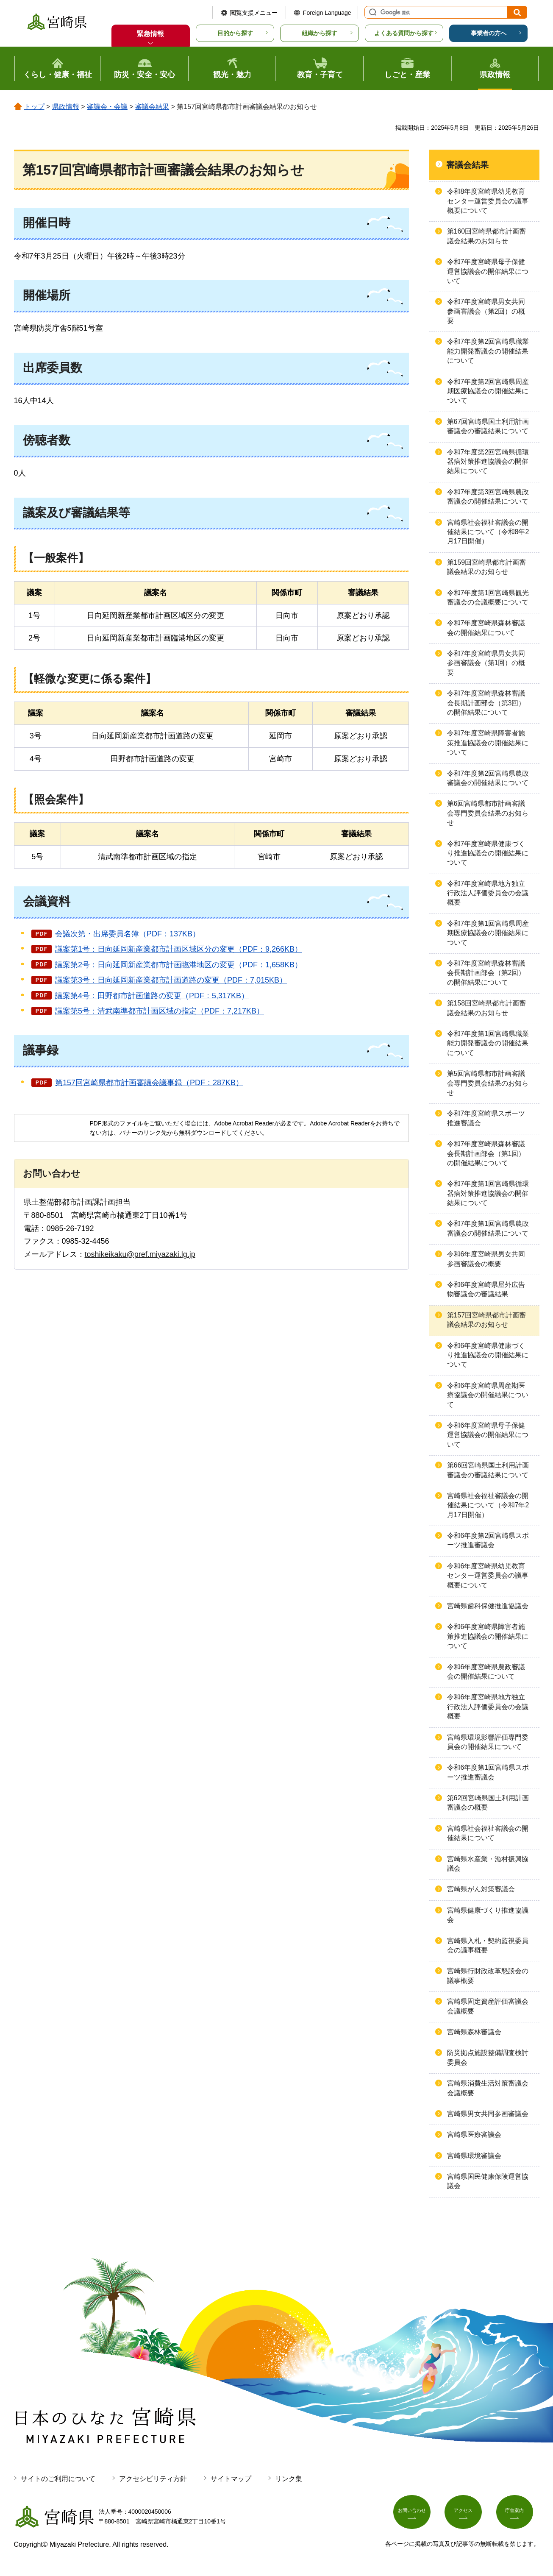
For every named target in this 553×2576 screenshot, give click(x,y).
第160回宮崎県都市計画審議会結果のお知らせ (486, 236)
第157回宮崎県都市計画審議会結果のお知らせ (486, 1320)
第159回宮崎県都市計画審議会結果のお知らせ (486, 567)
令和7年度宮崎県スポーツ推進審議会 (486, 1118)
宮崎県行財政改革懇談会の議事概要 (487, 1975)
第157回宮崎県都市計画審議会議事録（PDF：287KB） (149, 1082)
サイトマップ (231, 2478)
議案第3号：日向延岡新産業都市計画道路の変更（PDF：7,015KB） (171, 980)
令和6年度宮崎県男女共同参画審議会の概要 (486, 1258)
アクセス (466, 2515)
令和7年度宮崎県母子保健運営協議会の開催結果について (487, 271)
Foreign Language (327, 12)
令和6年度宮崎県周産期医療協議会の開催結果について (487, 1395)
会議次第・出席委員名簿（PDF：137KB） (127, 934)
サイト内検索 (371, 12)
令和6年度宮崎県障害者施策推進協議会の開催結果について (487, 1636)
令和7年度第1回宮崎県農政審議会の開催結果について (488, 1228)
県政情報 (65, 106)
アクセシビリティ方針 (153, 2478)
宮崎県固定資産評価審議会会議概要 (487, 2006)
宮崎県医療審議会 (474, 2134)
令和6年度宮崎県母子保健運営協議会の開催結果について (487, 1435)
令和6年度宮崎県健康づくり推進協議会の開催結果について (487, 1355)
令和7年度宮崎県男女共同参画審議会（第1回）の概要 (486, 663)
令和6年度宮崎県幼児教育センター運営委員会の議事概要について (487, 1575)
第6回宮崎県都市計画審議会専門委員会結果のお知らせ (487, 813)
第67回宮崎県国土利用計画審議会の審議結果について (488, 426)
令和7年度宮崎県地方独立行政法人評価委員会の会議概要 (487, 893)
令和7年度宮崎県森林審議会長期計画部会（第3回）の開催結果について (486, 703)
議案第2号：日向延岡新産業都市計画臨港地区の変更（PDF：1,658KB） (178, 965)
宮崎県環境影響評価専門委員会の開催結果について (487, 1742)
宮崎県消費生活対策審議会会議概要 (487, 2088)
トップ (34, 106)
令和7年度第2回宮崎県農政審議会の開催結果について (488, 778)
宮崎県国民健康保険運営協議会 (487, 2181)
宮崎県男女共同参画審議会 (487, 2113)
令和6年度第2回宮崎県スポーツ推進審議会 (488, 1540)
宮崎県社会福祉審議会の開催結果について (487, 1833)
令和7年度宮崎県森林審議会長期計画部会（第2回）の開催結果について (486, 973)
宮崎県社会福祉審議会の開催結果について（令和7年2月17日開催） (488, 1505)
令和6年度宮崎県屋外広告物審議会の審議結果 (486, 1289)
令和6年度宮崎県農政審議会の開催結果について (486, 1671)
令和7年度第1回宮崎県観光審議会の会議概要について (488, 597)
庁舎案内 (518, 2515)
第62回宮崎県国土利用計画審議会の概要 (488, 1802)
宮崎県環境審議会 (474, 2155)
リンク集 (288, 2478)
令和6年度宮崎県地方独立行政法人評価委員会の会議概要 (487, 1706)
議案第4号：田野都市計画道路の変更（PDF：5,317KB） (152, 995)
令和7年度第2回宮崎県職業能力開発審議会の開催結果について (488, 351)
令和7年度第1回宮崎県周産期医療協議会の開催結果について (488, 933)
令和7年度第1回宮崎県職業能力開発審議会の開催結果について (488, 1043)
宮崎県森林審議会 (474, 2032)
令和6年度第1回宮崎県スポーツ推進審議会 (488, 1772)
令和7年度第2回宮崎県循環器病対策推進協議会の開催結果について (488, 461)
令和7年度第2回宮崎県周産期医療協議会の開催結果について (488, 391)
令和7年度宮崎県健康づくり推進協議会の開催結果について (487, 853)
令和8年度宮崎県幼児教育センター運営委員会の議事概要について (487, 201)
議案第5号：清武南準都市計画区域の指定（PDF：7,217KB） (159, 1011)
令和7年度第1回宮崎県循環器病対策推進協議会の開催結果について (488, 1193)
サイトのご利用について (58, 2478)
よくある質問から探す (404, 33)
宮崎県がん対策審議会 (481, 1889)
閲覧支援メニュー (254, 12)
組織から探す (319, 33)
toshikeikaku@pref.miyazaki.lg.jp (140, 1254)
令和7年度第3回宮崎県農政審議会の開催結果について (488, 496)
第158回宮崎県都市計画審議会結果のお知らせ (486, 1008)
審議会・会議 (107, 106)
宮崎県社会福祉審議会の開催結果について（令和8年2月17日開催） (488, 532)
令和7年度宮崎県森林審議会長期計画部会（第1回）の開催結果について (486, 1153)
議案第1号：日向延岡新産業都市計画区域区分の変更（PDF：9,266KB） (178, 949)
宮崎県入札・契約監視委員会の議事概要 (487, 1945)
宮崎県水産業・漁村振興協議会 (487, 1863)
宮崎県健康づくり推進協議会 (487, 1915)
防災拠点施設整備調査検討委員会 (487, 2057)
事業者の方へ (488, 33)
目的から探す (235, 33)
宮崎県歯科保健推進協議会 (487, 1606)
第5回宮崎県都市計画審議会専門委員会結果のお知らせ (487, 1083)
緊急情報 (150, 33)
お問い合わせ (415, 2515)
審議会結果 (152, 106)
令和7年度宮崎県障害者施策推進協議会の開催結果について (487, 743)
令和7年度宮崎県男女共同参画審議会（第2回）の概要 (486, 311)
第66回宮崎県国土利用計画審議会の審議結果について (488, 1470)
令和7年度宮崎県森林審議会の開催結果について (486, 627)
